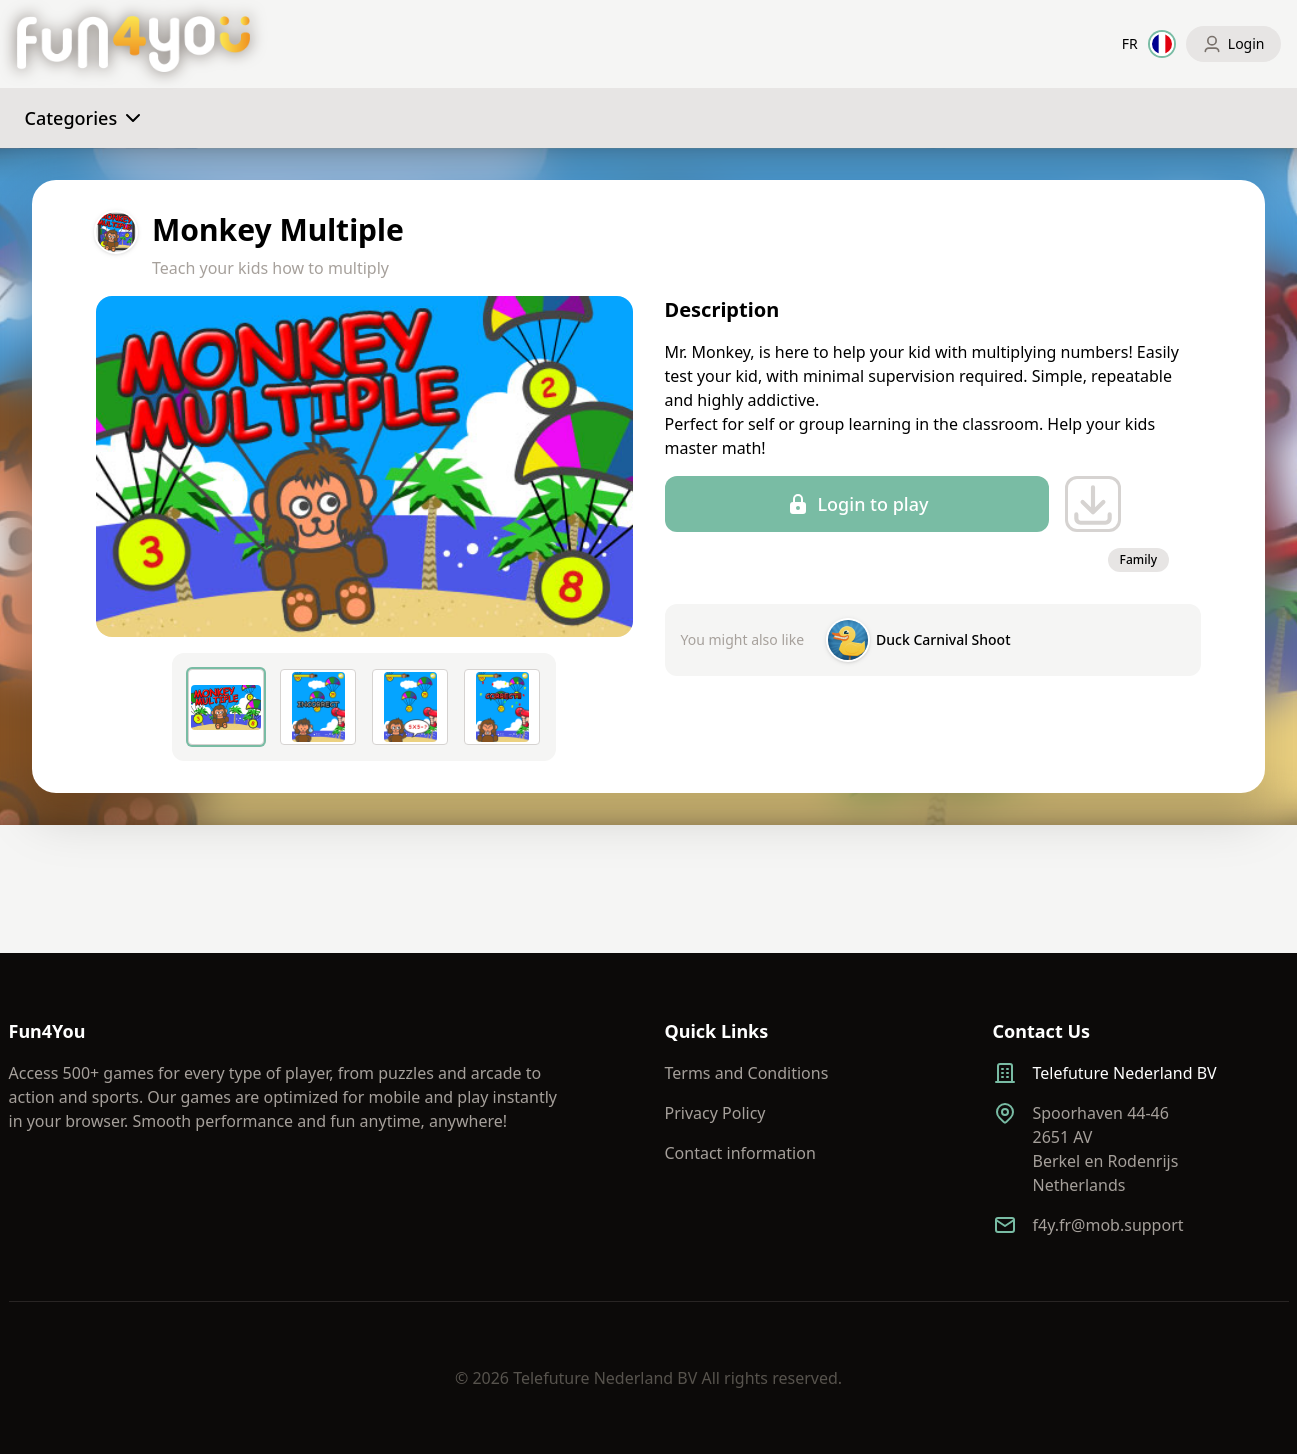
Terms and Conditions (747, 1073)
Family (1138, 559)
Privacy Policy (715, 1113)
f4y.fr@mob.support (1108, 1225)
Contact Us (1042, 1031)
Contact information (740, 1153)
